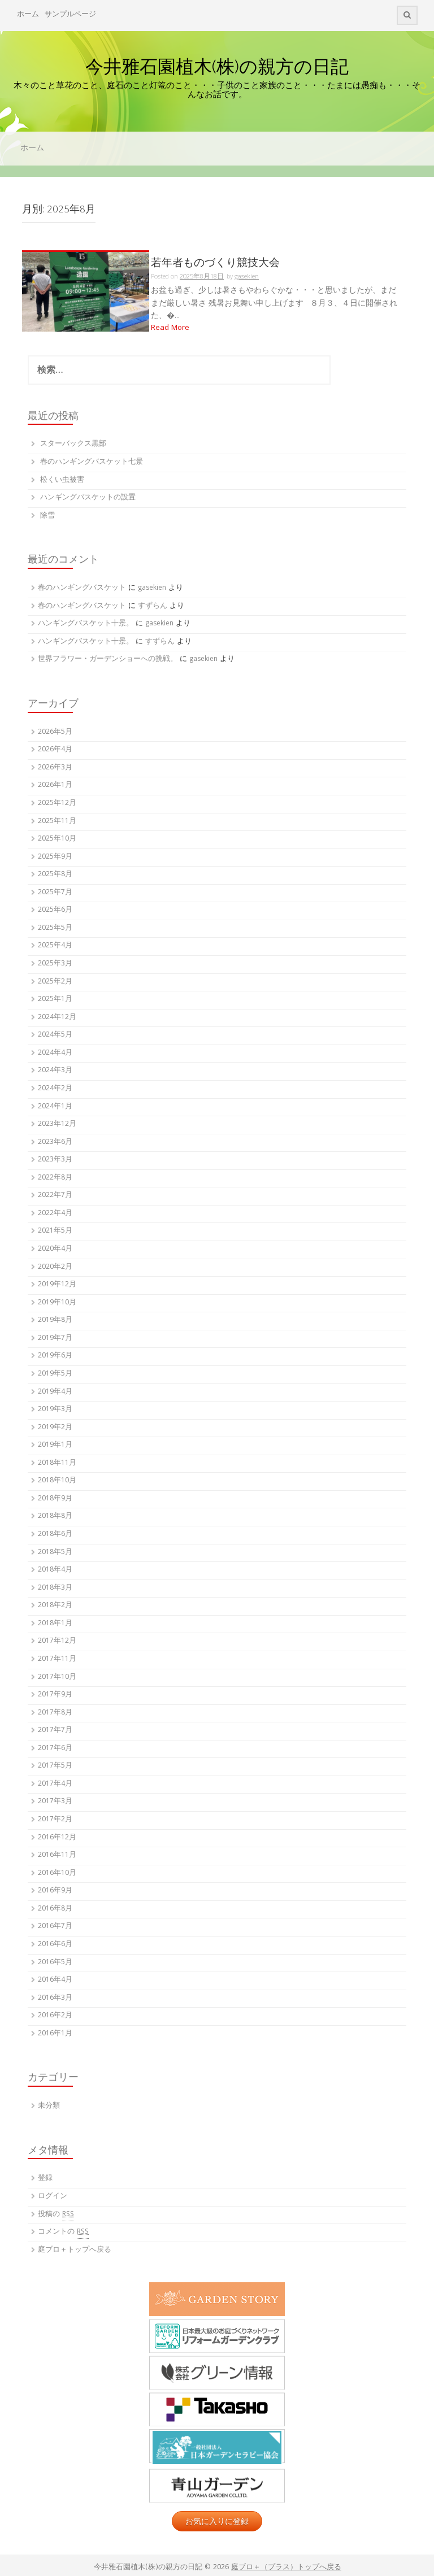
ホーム (28, 15)
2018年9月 (55, 1499)
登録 (45, 2179)
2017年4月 (55, 1784)
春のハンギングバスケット (82, 588)
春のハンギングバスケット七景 (91, 462)
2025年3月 (55, 964)
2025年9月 (55, 857)
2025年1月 (55, 1000)
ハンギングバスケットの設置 (88, 498)
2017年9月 (55, 1695)
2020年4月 (55, 1249)
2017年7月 (55, 1731)
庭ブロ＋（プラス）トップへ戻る (286, 2568)
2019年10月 (57, 1303)
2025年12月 (57, 804)
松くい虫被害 (62, 480)
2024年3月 (55, 1071)
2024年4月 (55, 1053)
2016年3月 (55, 1998)
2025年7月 (55, 893)
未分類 (49, 2106)
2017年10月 (57, 1677)
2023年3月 (55, 1160)
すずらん (152, 606)
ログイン (52, 2197)
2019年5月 (55, 1374)
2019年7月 (55, 1338)
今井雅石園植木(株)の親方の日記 (217, 66)
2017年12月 (57, 1641)
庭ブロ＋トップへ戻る (74, 2250)
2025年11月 (57, 822)
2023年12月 (57, 1124)
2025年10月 (57, 839)
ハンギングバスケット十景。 (85, 624)
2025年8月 (55, 875)
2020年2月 (55, 1267)
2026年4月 (55, 750)
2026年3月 (55, 768)
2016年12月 (57, 1838)
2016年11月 (57, 1855)
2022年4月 (55, 1214)
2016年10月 (57, 1873)
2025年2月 (55, 982)
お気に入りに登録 (217, 2521)
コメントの (63, 2232)
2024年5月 (55, 1035)
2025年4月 (55, 946)
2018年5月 (55, 1553)
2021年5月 (55, 1231)
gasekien (152, 588)
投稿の (56, 2215)
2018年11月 (57, 1463)
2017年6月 (55, 1749)
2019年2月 (55, 1428)
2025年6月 (55, 910)
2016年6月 (55, 1945)
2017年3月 (55, 1802)
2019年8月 (55, 1320)
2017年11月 (57, 1659)
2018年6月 (55, 1535)
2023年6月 (55, 1142)
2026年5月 (55, 732)
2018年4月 (55, 1570)
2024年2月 (55, 1089)
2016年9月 (55, 1891)
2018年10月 (57, 1481)
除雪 (47, 516)
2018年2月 (55, 1606)
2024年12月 (57, 1018)
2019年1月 (55, 1445)
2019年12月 (57, 1285)
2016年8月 (55, 1909)
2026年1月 (55, 785)
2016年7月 (55, 1927)
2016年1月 (55, 2034)
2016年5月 (55, 1963)
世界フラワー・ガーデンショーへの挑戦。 (107, 659)
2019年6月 (55, 1356)
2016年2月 (55, 2016)
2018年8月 (55, 1516)
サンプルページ (70, 15)
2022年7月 (55, 1196)
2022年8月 (55, 1178)
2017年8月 (55, 1713)
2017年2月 (55, 1820)
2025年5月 (55, 928)
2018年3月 (55, 1588)
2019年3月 (55, 1410)
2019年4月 (55, 1392)
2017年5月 (55, 1766)
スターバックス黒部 (73, 444)
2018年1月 (55, 1624)
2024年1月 (55, 1107)
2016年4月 (55, 1980)
